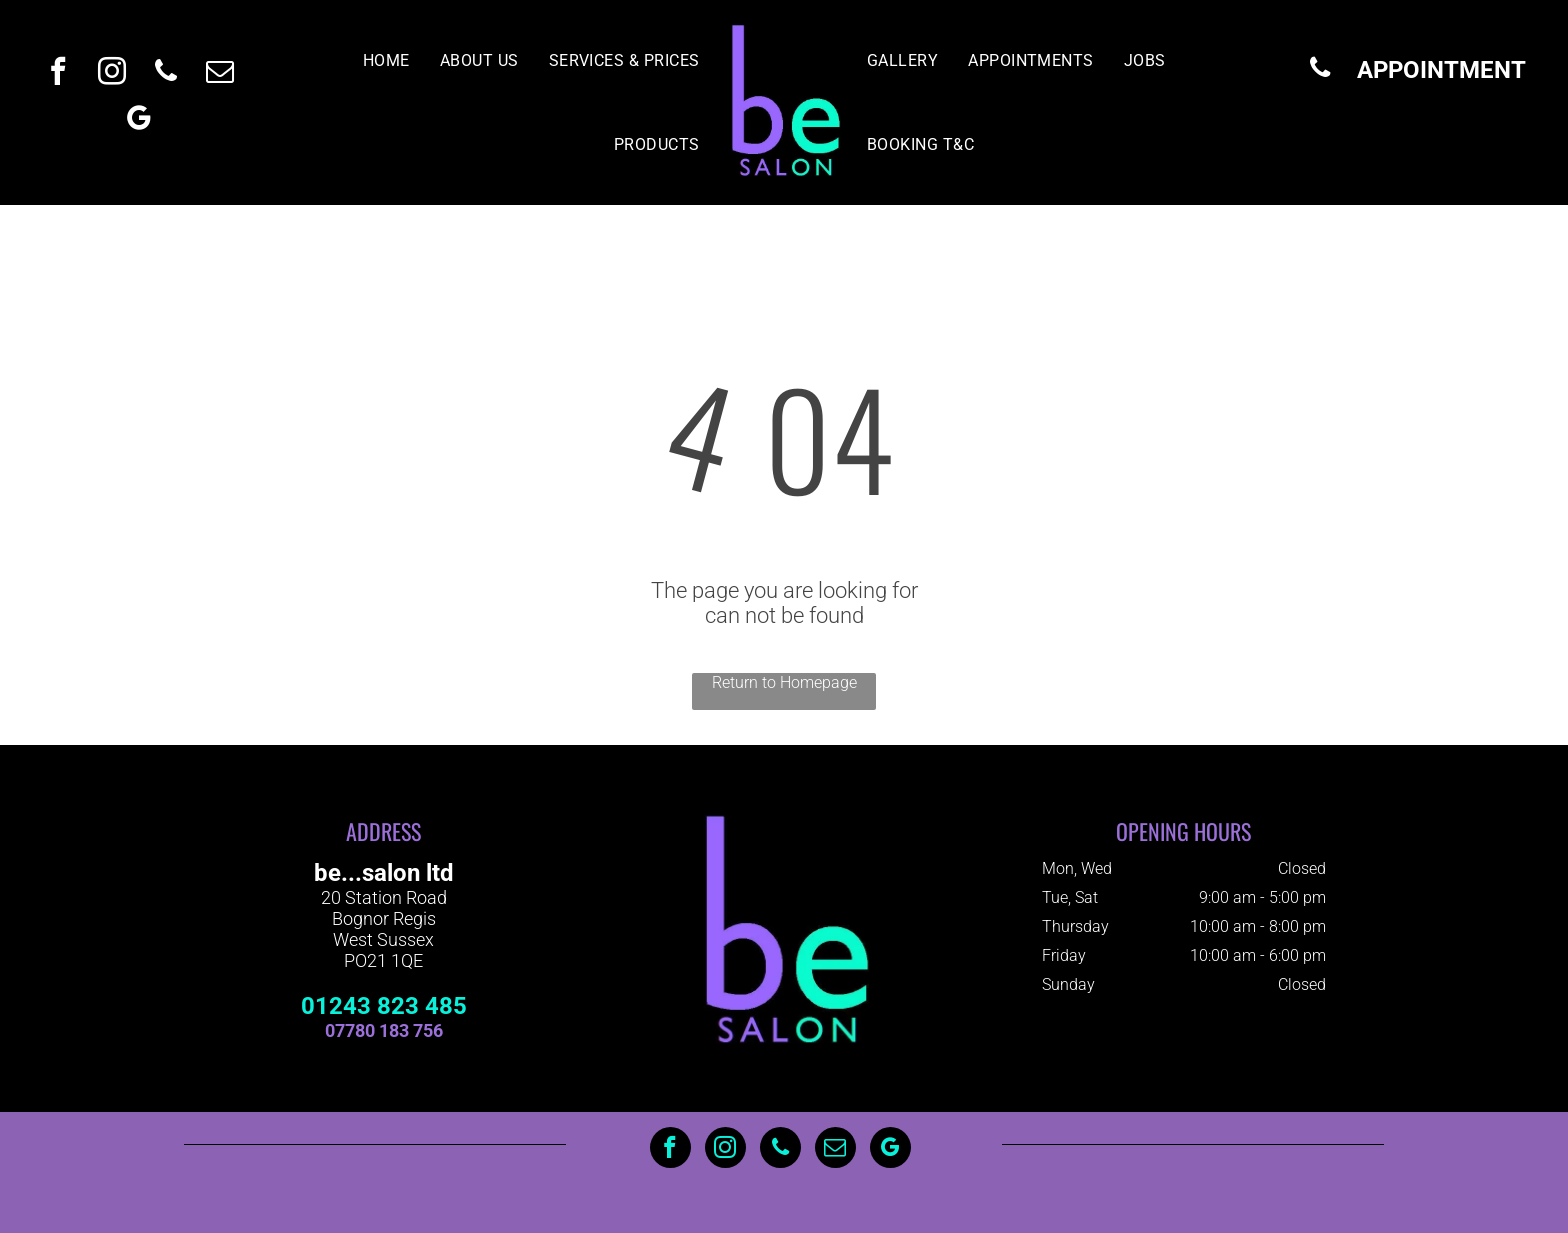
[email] (220, 73)
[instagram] (112, 73)
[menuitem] (386, 60)
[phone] (166, 73)
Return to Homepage (784, 682)
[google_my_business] (139, 120)
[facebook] (58, 73)
